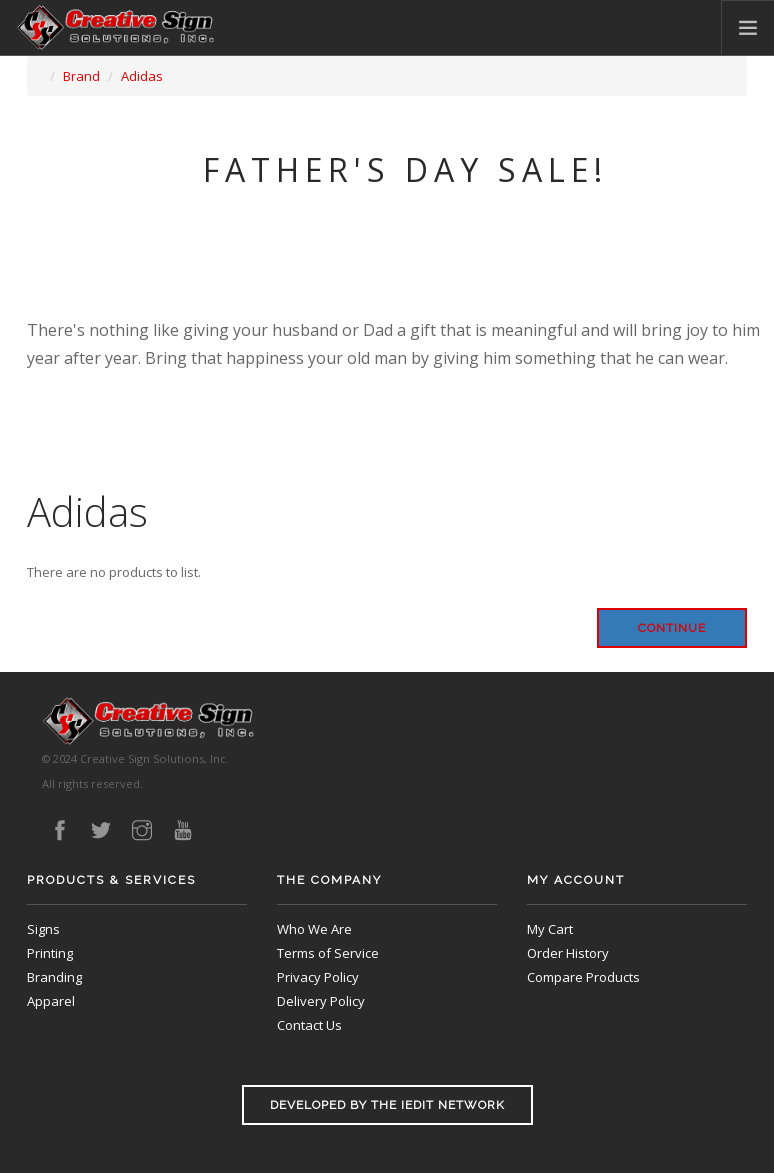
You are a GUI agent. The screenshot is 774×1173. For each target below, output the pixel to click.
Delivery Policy (321, 1001)
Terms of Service (328, 953)
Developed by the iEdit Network (387, 1105)
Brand (81, 76)
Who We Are (314, 929)
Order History (568, 953)
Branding (54, 977)
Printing (50, 953)
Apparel (51, 1001)
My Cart (550, 929)
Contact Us (309, 1025)
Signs (43, 929)
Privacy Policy (318, 977)
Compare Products (583, 977)
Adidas (142, 76)
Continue (672, 628)
